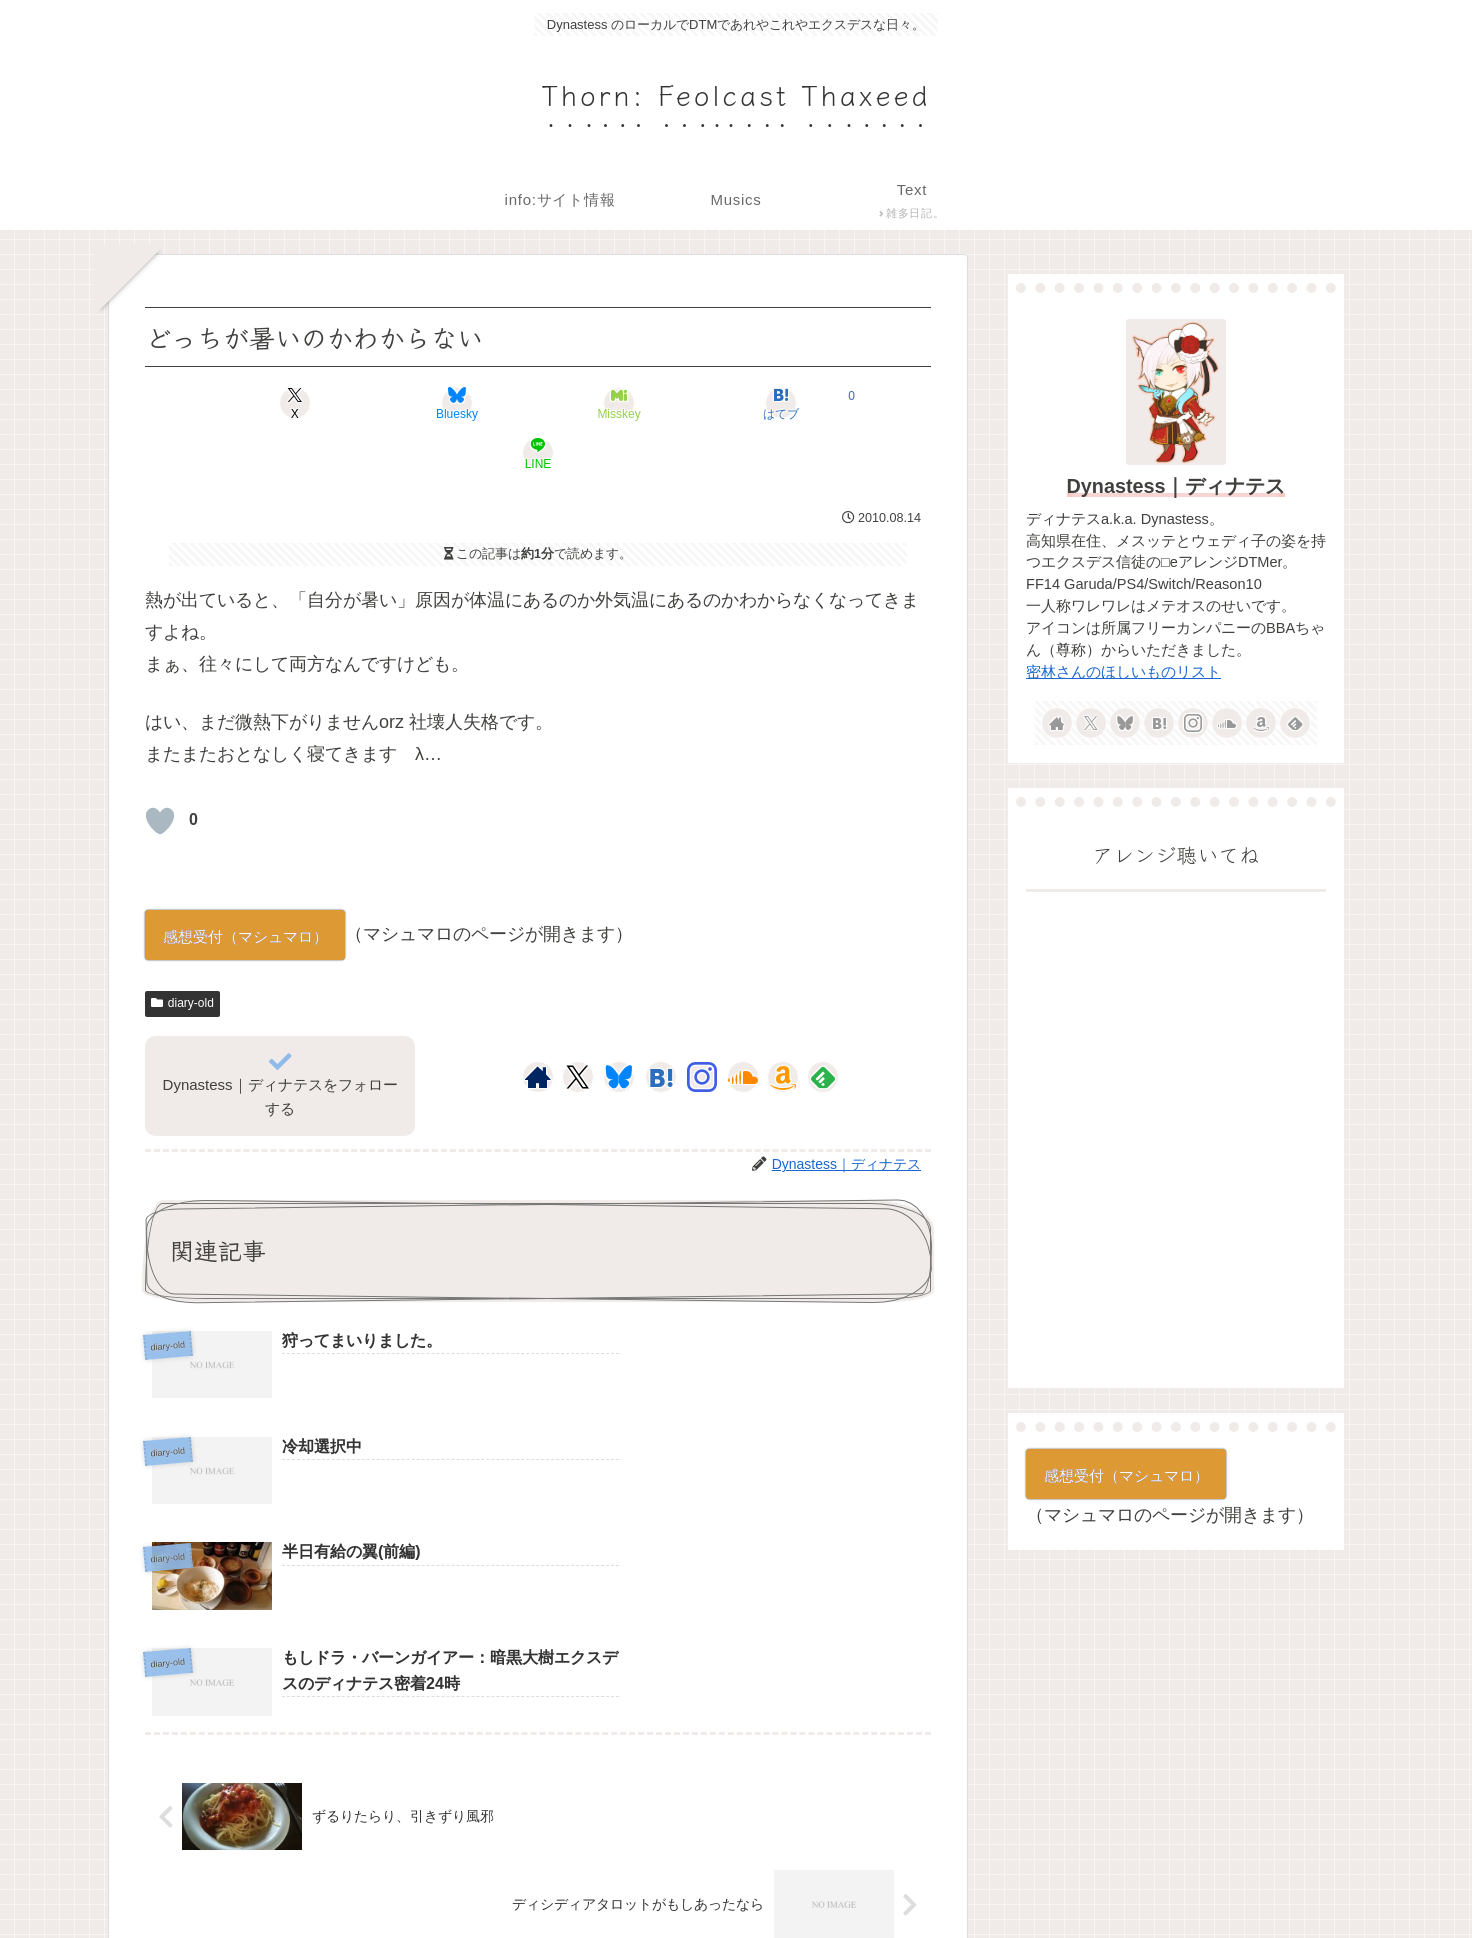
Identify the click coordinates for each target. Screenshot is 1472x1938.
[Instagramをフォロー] (702, 1027)
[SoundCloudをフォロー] (743, 1027)
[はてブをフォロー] (661, 1027)
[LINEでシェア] (802, 403)
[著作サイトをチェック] (538, 1027)
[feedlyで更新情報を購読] (823, 1027)
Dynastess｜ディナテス (1176, 486)
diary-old (182, 953)
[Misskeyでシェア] (538, 403)
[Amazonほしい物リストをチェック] (783, 1027)
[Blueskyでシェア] (406, 403)
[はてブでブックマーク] (670, 403)
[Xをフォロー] (577, 1027)
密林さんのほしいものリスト (1123, 672)
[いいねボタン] (160, 771)
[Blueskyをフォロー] (619, 1027)
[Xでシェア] (274, 403)
